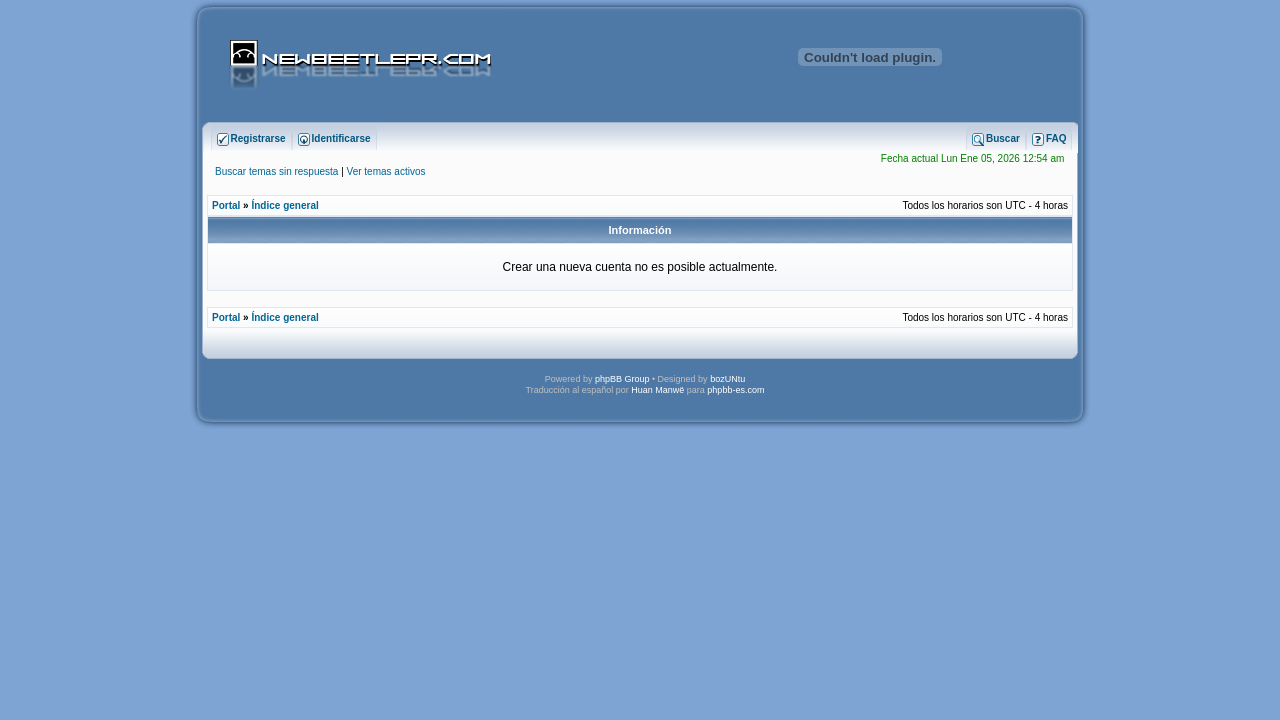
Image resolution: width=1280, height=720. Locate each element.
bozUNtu (727, 379)
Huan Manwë (657, 390)
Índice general (284, 205)
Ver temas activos (386, 171)
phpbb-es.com (735, 390)
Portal (226, 205)
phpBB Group (622, 379)
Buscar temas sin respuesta (276, 171)
